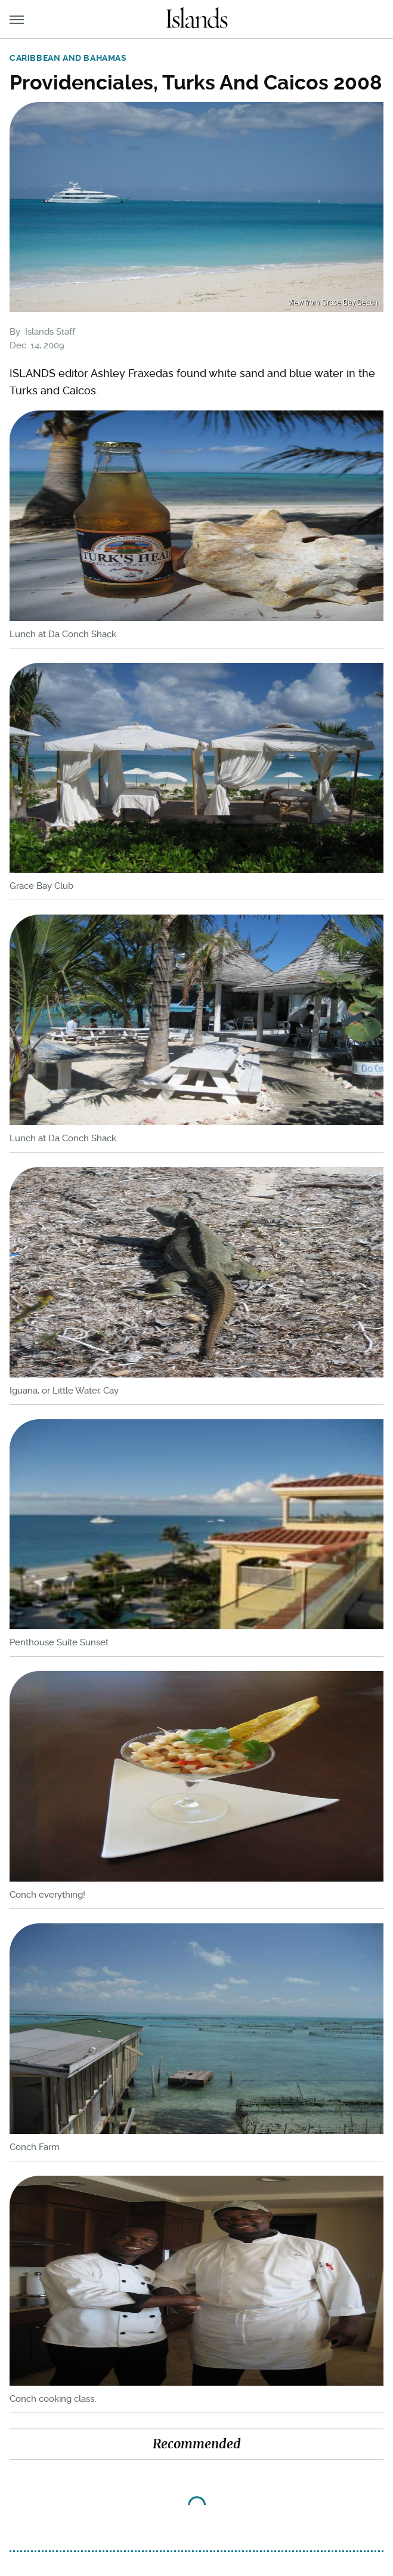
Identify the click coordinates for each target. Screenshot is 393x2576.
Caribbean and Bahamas (68, 58)
